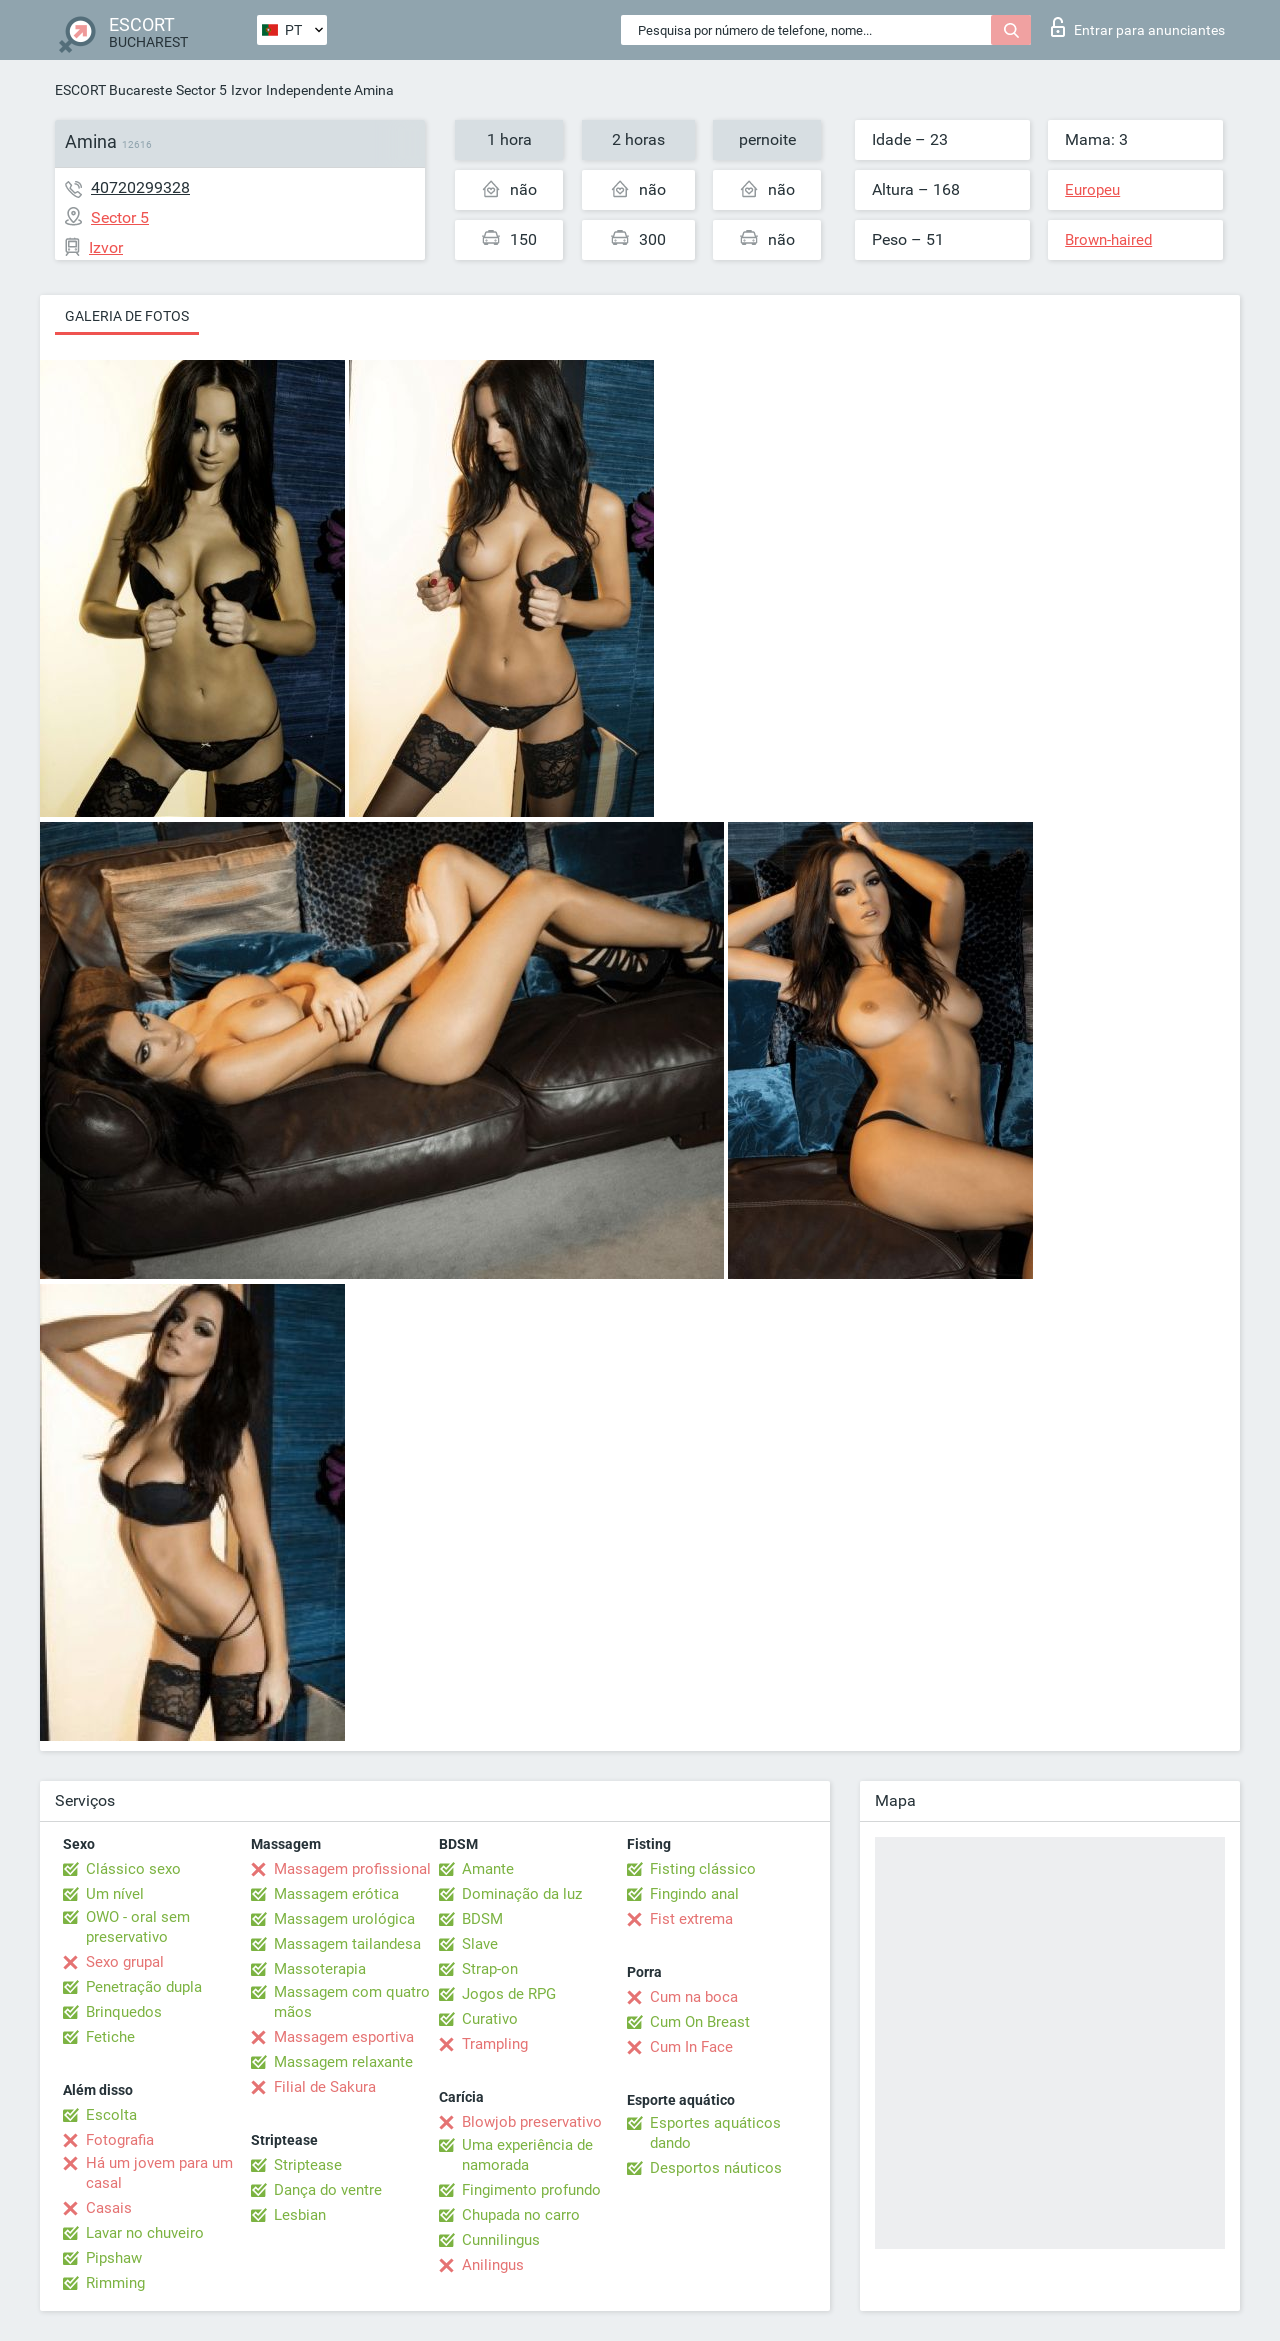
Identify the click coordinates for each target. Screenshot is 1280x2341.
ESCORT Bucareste (113, 90)
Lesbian (300, 2215)
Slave (480, 1944)
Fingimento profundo (531, 2190)
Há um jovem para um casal (159, 2173)
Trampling (495, 2044)
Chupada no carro (521, 2215)
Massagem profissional (352, 1869)
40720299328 (140, 187)
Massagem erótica (336, 1894)
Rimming (115, 2283)
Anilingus (493, 2265)
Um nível (115, 1894)
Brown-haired (1108, 240)
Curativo (490, 2019)
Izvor (246, 90)
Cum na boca (694, 1997)
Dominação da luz (522, 1894)
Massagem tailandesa (347, 1944)
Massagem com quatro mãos (352, 2002)
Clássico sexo (133, 1869)
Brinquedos (124, 2012)
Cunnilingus (501, 2240)
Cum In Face (691, 2047)
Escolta (111, 2115)
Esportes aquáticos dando (715, 2133)
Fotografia (120, 2140)
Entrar (1138, 27)
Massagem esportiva (344, 2037)
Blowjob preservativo (532, 2122)
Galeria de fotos (127, 316)
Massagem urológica (344, 1919)
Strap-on (490, 1969)
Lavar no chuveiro (145, 2233)
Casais (109, 2208)
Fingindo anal (694, 1894)
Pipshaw (114, 2258)
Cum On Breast (700, 2022)
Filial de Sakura (325, 2087)
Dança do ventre (328, 2190)
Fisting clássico (703, 1869)
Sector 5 (201, 90)
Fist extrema (691, 1919)
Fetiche (110, 2037)
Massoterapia (320, 1969)
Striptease (308, 2165)
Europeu (1092, 190)
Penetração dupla (144, 1987)
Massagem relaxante (343, 2062)
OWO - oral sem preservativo (138, 1927)
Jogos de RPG (509, 1994)
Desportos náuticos (716, 2168)
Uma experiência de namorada (527, 2155)
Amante (488, 1869)
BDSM (482, 1919)
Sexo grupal (125, 1962)
